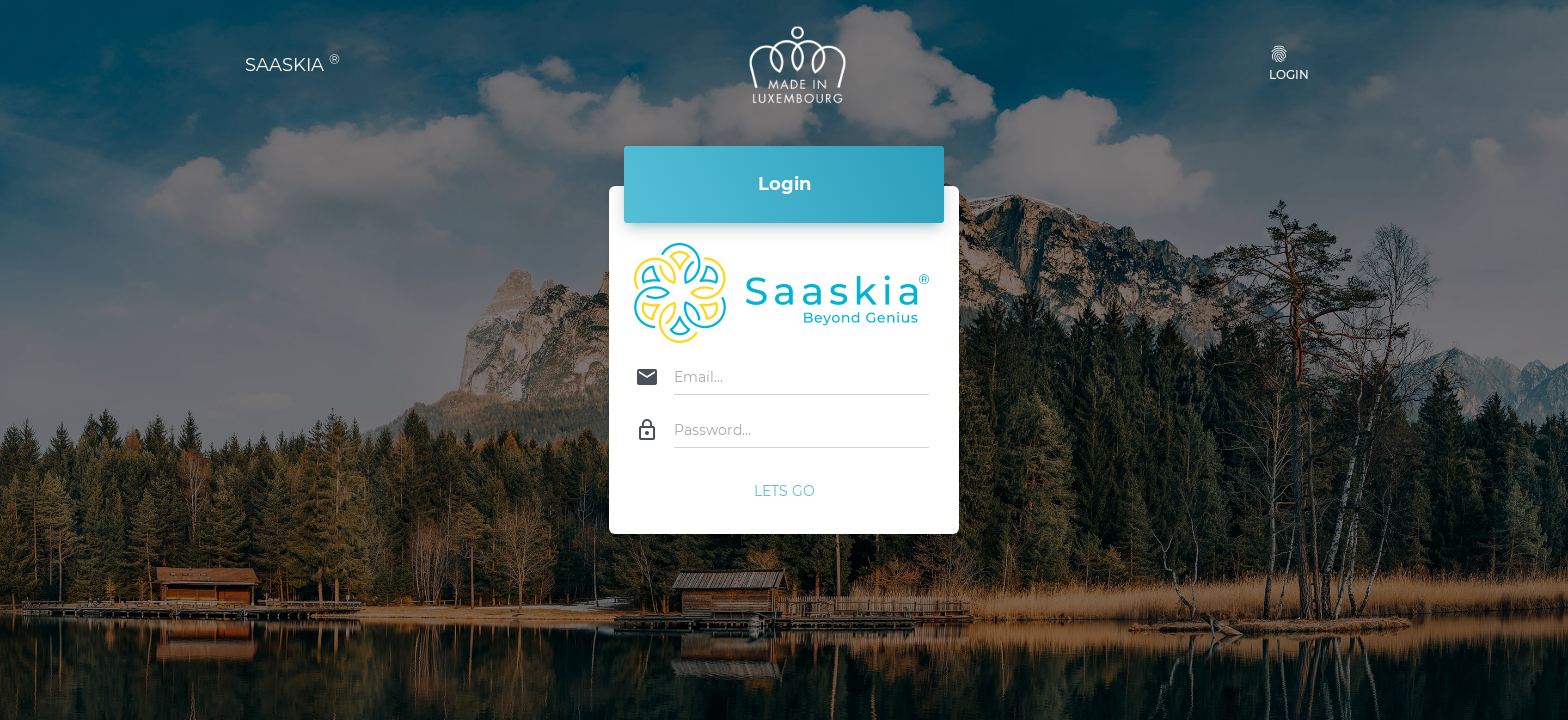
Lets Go (784, 491)
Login (1289, 63)
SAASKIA (292, 63)
